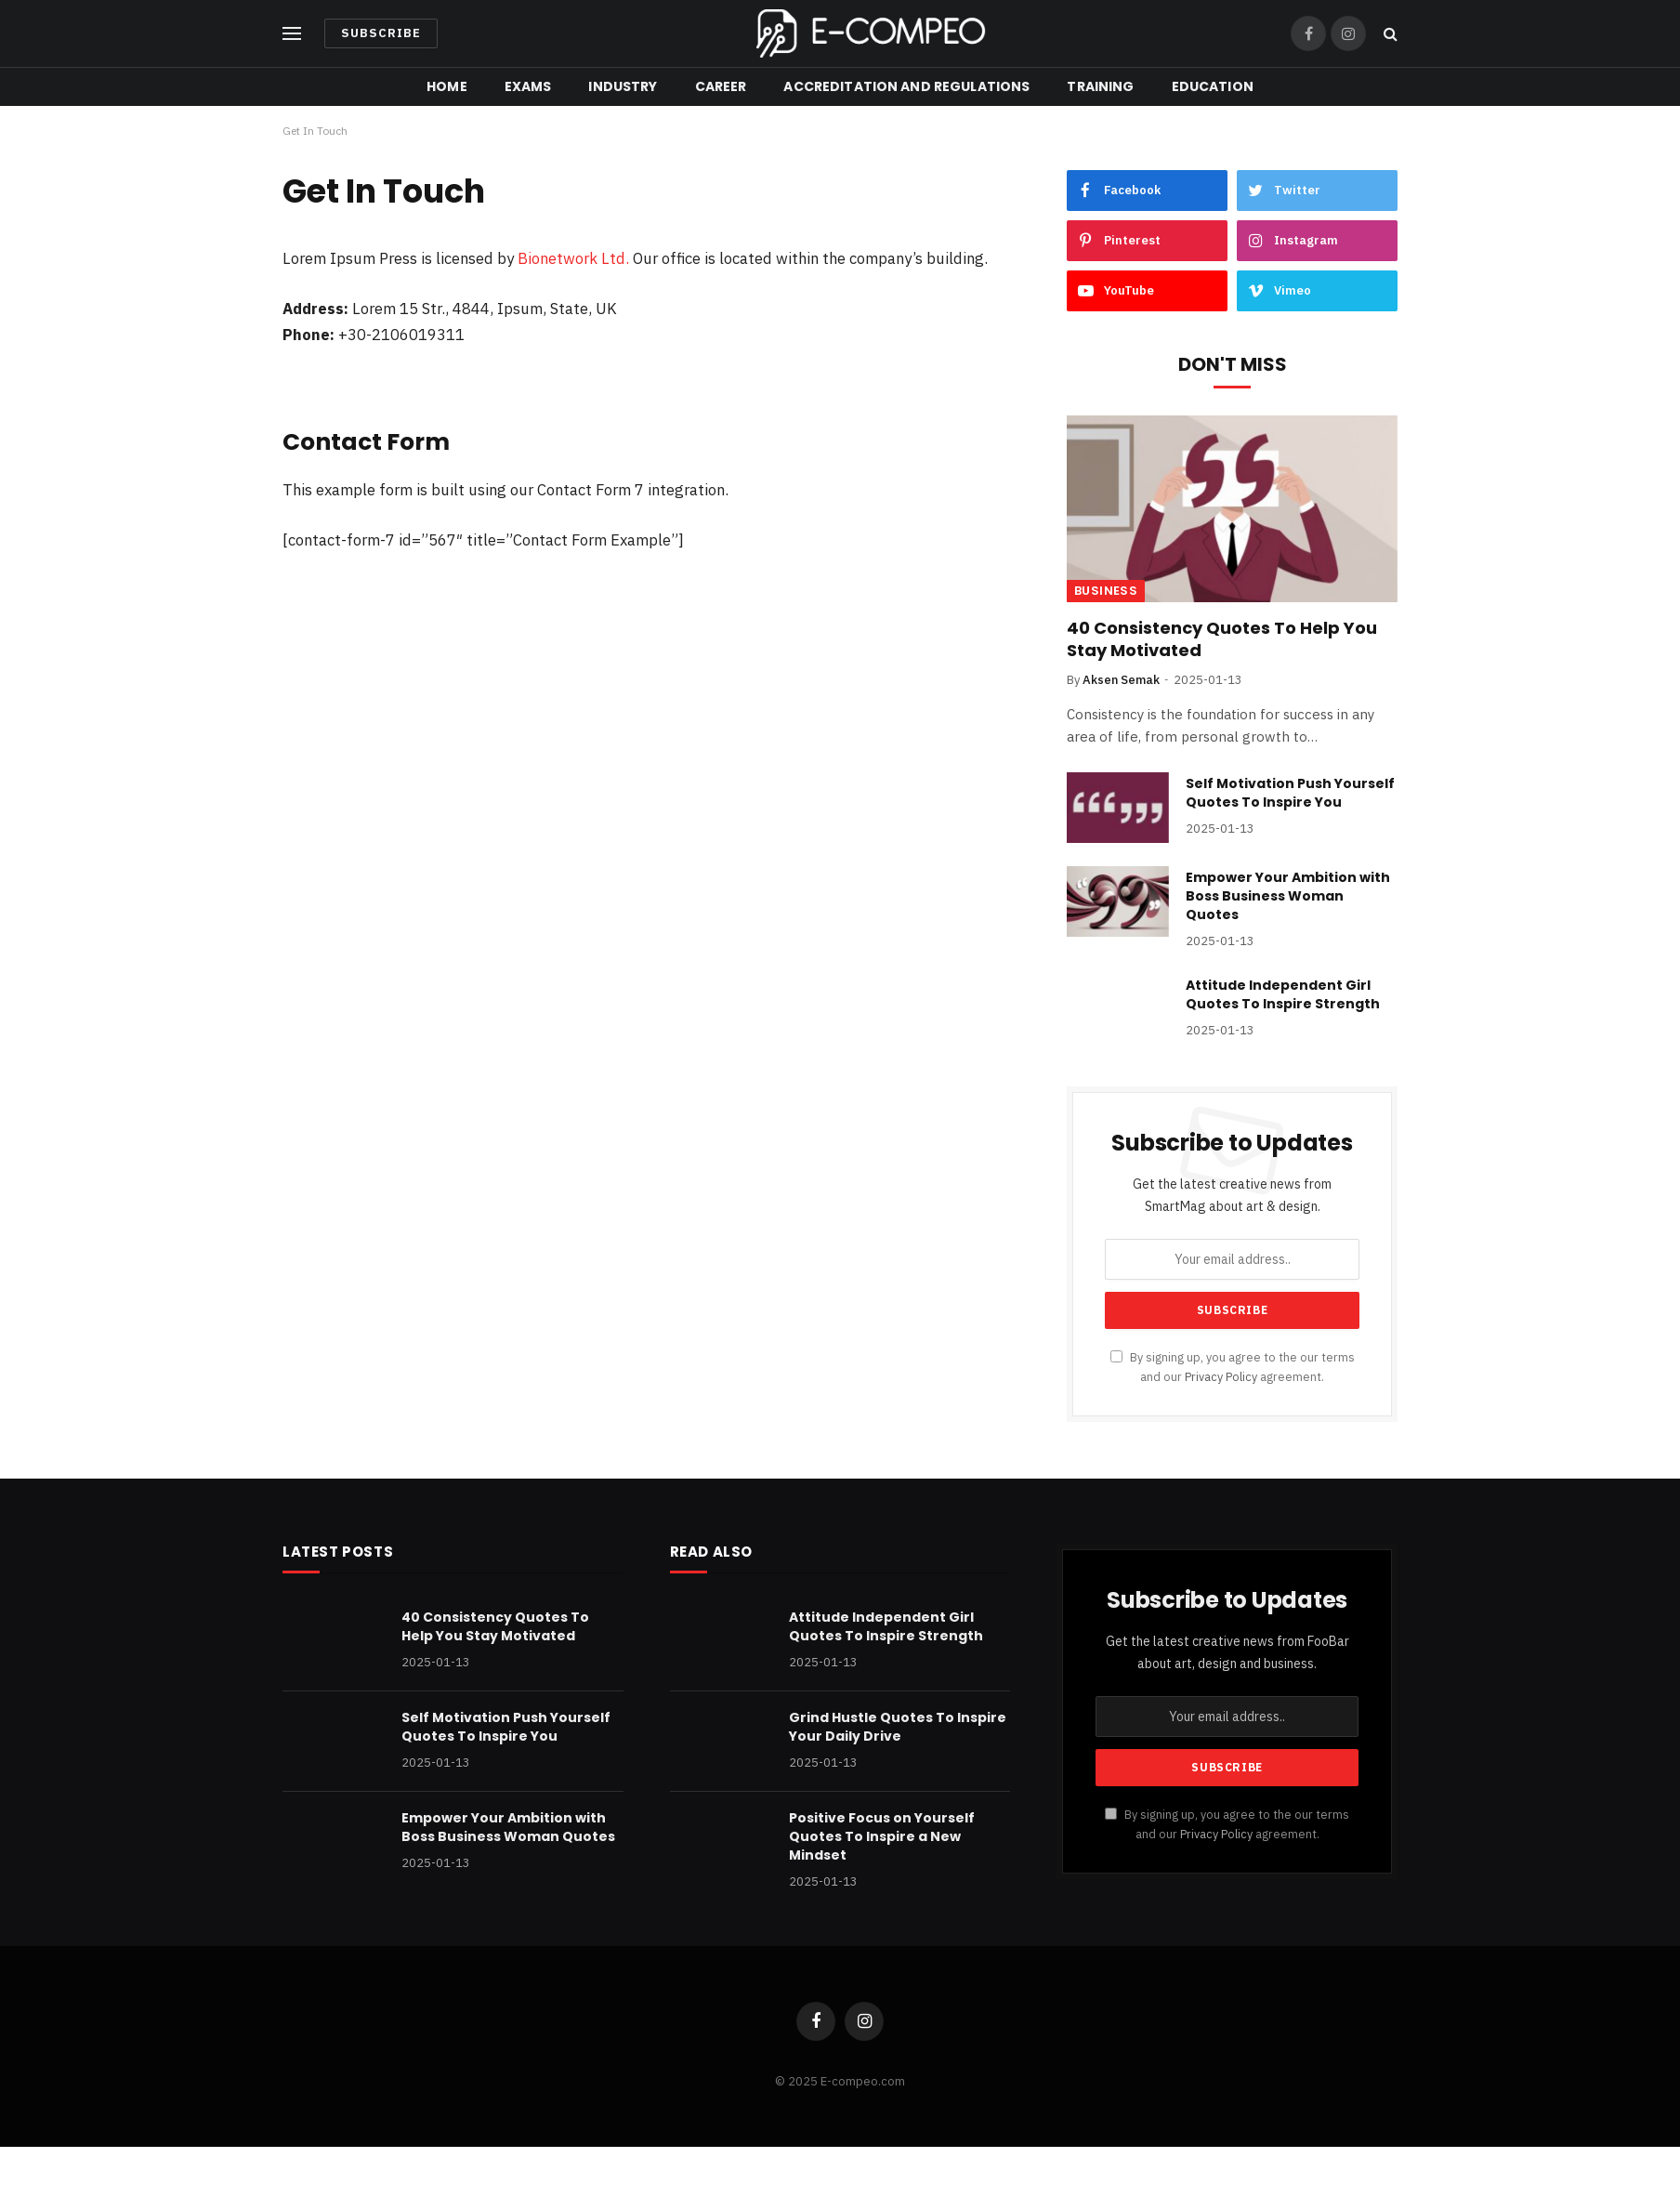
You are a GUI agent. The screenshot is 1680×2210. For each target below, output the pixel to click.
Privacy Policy (1221, 1376)
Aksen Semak (1121, 680)
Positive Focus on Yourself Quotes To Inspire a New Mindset (882, 1836)
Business (1105, 590)
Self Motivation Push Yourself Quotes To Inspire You (1290, 792)
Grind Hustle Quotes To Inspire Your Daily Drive (897, 1726)
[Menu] (291, 34)
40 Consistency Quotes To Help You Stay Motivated (1222, 639)
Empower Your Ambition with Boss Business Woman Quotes (1288, 896)
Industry (622, 86)
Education (1212, 86)
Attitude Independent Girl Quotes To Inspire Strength (1283, 994)
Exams (528, 86)
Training (1100, 86)
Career (721, 86)
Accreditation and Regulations (906, 86)
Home (447, 86)
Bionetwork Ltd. (573, 258)
